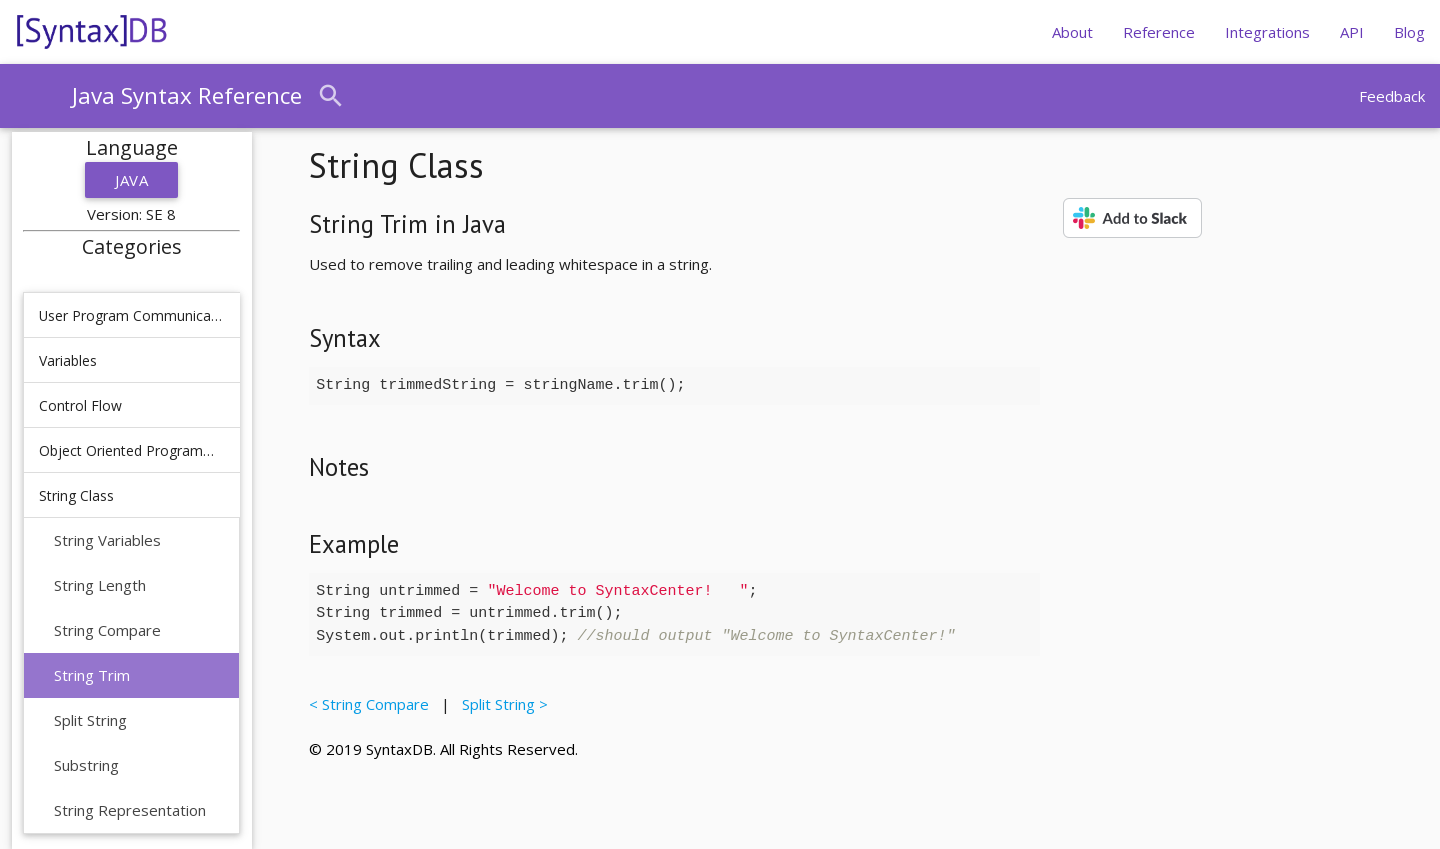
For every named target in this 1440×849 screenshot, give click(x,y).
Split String (90, 720)
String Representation (130, 810)
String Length (100, 585)
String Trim (92, 675)
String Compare (107, 630)
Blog (1409, 32)
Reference (1159, 32)
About (1072, 32)
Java (131, 180)
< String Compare (373, 704)
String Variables (107, 540)
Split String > (501, 704)
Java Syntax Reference (187, 95)
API (1352, 32)
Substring (86, 765)
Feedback (1392, 96)
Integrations (1267, 32)
